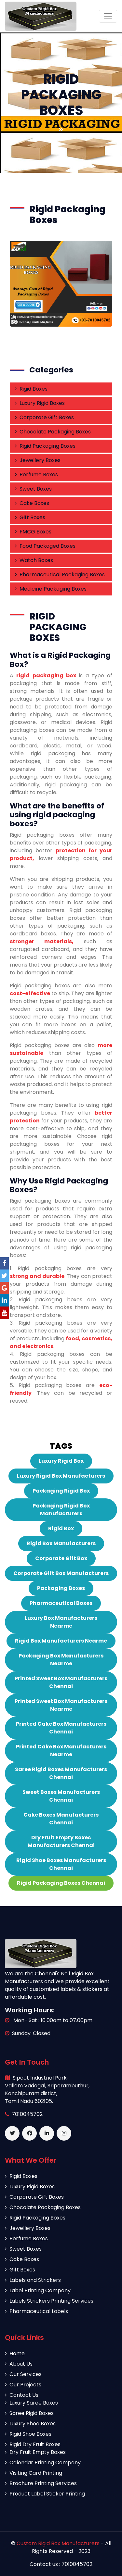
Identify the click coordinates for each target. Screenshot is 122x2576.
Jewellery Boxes (38, 460)
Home (15, 2353)
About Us (19, 2364)
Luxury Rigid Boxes (40, 403)
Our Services (23, 2374)
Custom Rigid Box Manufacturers (59, 2543)
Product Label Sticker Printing (45, 2493)
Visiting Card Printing (33, 2473)
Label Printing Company (38, 2290)
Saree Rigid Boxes (29, 2413)
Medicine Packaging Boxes (51, 589)
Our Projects (23, 2384)
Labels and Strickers (33, 2280)
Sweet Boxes (33, 489)
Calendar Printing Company (43, 2462)
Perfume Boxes (36, 474)
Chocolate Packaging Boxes (53, 431)
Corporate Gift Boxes (44, 417)
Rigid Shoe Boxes (28, 2434)
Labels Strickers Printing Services (49, 2301)
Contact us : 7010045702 (61, 2564)
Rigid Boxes (31, 389)
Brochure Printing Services (41, 2483)
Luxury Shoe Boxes (30, 2423)
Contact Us (21, 2395)
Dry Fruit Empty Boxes (35, 2452)
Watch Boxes (34, 560)
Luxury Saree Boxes (31, 2403)
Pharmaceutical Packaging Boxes (60, 574)
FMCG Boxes (33, 531)
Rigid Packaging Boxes (45, 446)
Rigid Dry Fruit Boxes (33, 2444)
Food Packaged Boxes (45, 546)
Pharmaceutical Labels (36, 2311)
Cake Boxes (32, 503)
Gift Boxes (30, 517)
